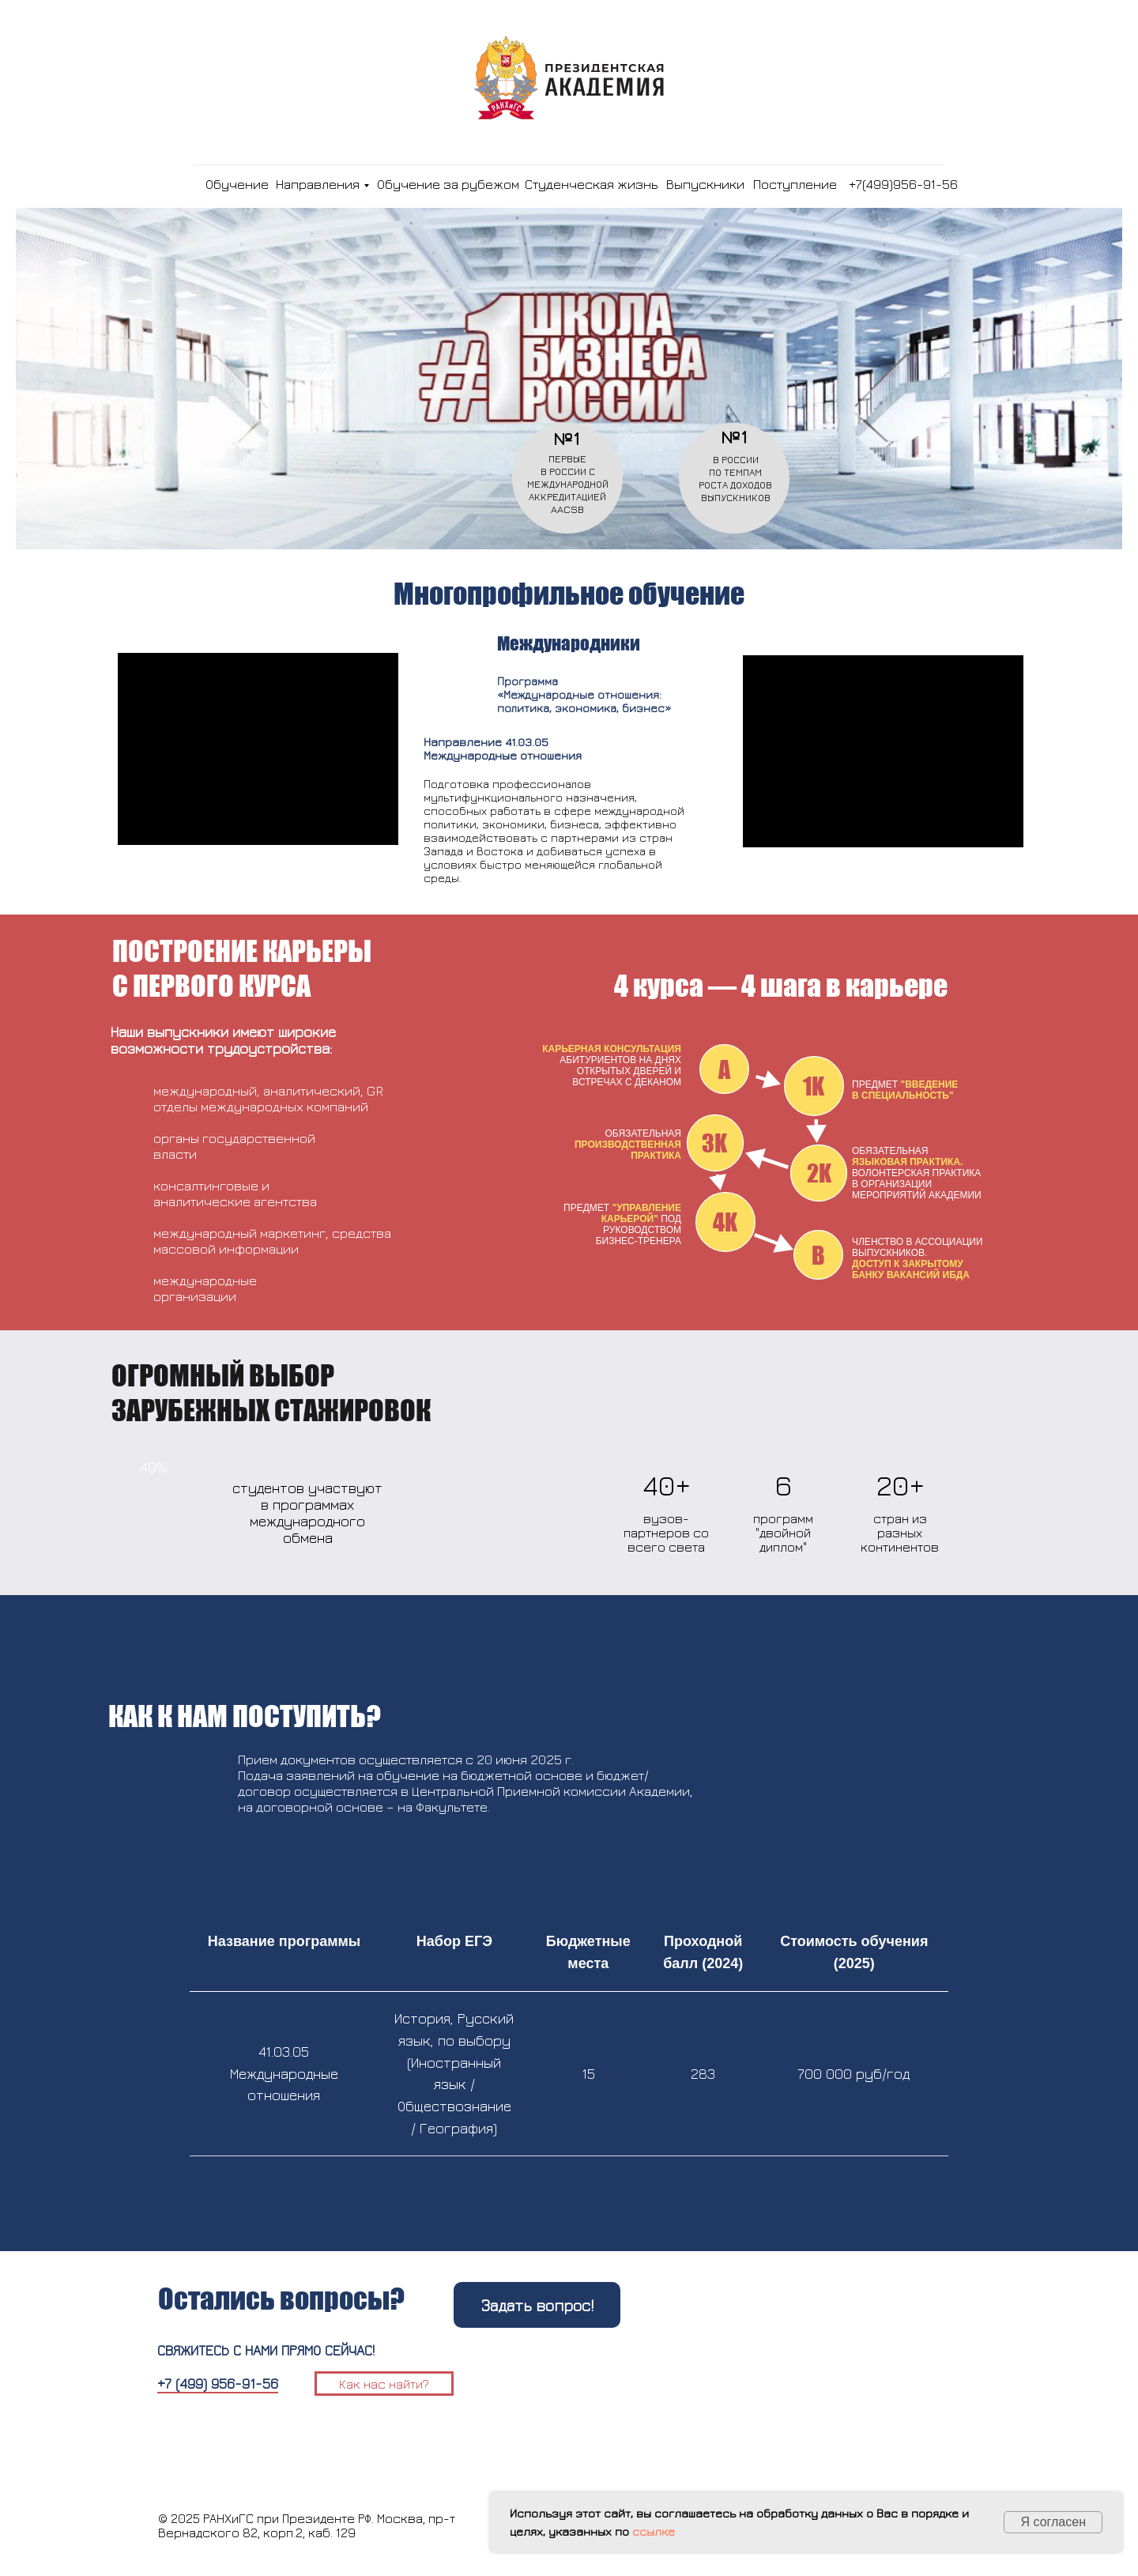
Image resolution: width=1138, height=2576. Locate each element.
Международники (568, 643)
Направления (318, 184)
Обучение (237, 184)
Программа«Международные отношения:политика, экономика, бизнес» (584, 694)
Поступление (795, 184)
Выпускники (705, 184)
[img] (185, 184)
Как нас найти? (384, 2384)
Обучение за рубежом (448, 184)
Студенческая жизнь (591, 184)
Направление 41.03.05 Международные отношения (503, 748)
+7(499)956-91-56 (903, 184)
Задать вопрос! (537, 2305)
